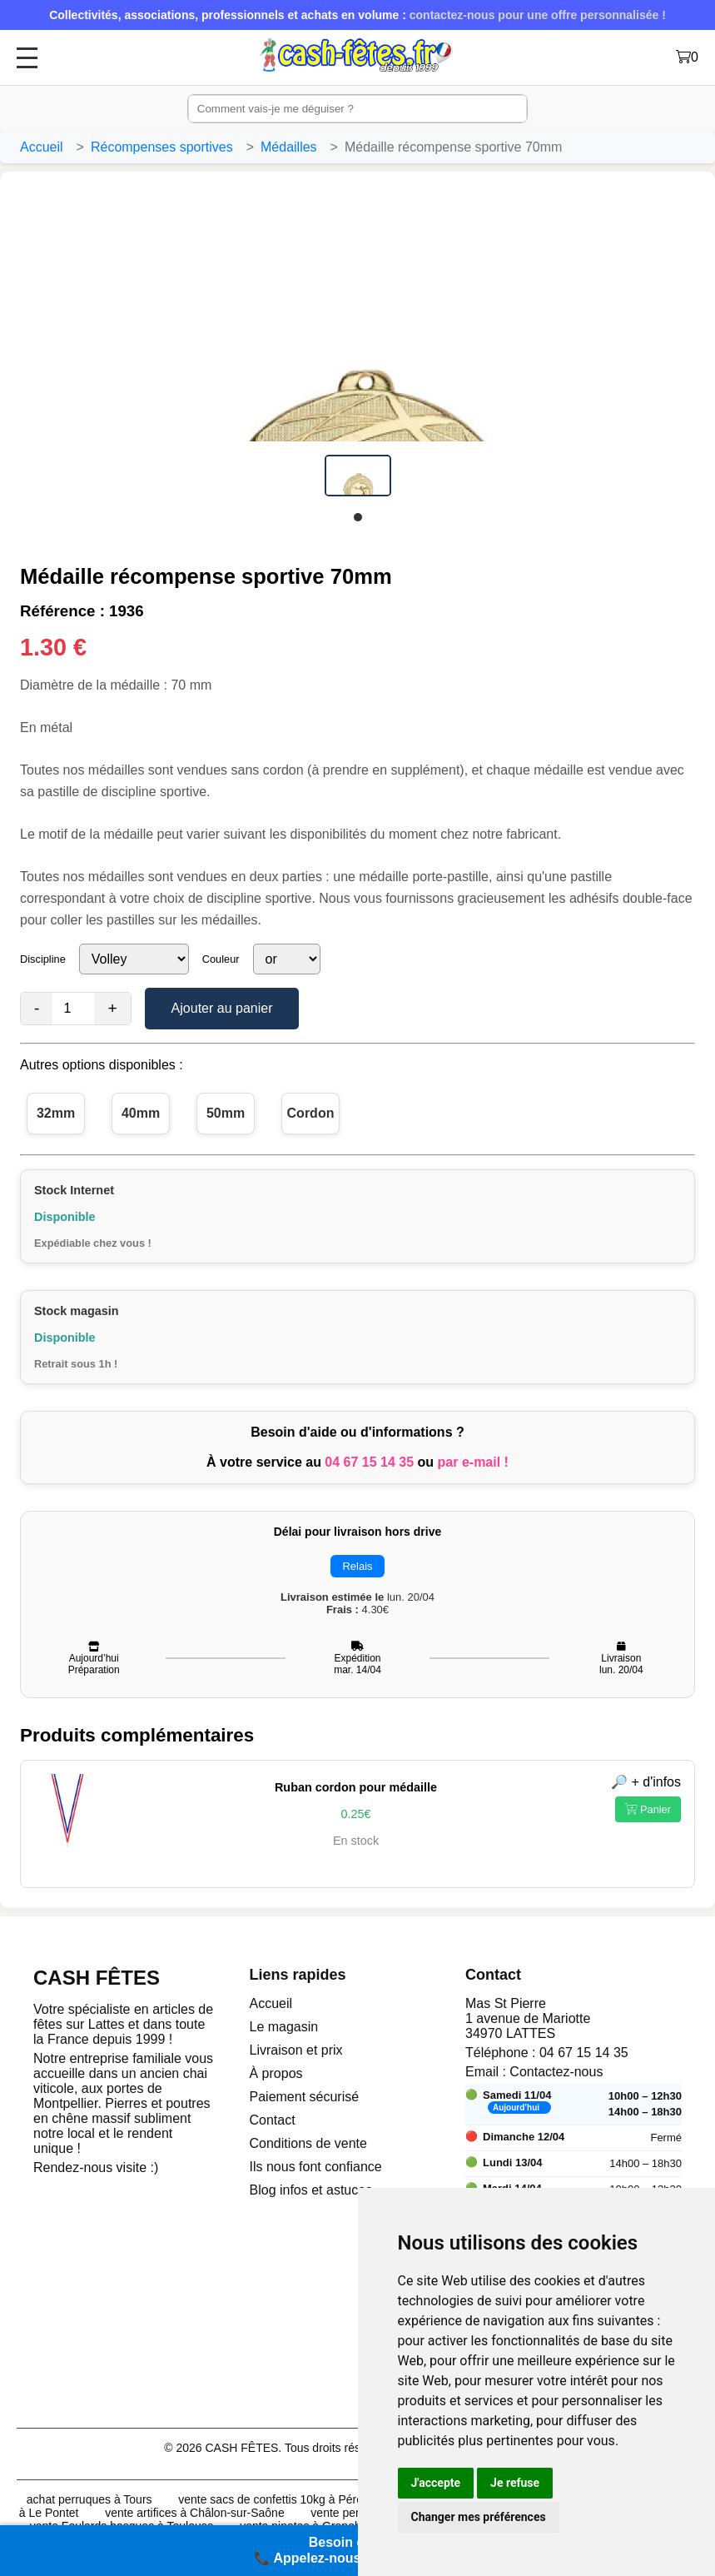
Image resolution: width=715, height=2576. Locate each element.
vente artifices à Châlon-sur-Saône (195, 2512)
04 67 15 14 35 (369, 1462)
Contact (272, 2120)
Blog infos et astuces (311, 2190)
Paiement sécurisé (305, 2097)
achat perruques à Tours (89, 2499)
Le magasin (284, 2027)
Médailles (289, 147)
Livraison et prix (296, 2050)
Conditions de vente (308, 2143)
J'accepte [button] (436, 2482)
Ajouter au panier (222, 1008)
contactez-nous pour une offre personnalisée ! (538, 15)
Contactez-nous (556, 2072)
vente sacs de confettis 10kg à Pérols (274, 2499)
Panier (648, 1809)
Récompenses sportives (162, 147)
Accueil (41, 147)
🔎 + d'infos (646, 1782)
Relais (357, 1566)
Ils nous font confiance (316, 2167)
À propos (276, 2073)
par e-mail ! (473, 1462)
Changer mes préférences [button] (478, 2517)
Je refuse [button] (514, 2482)
